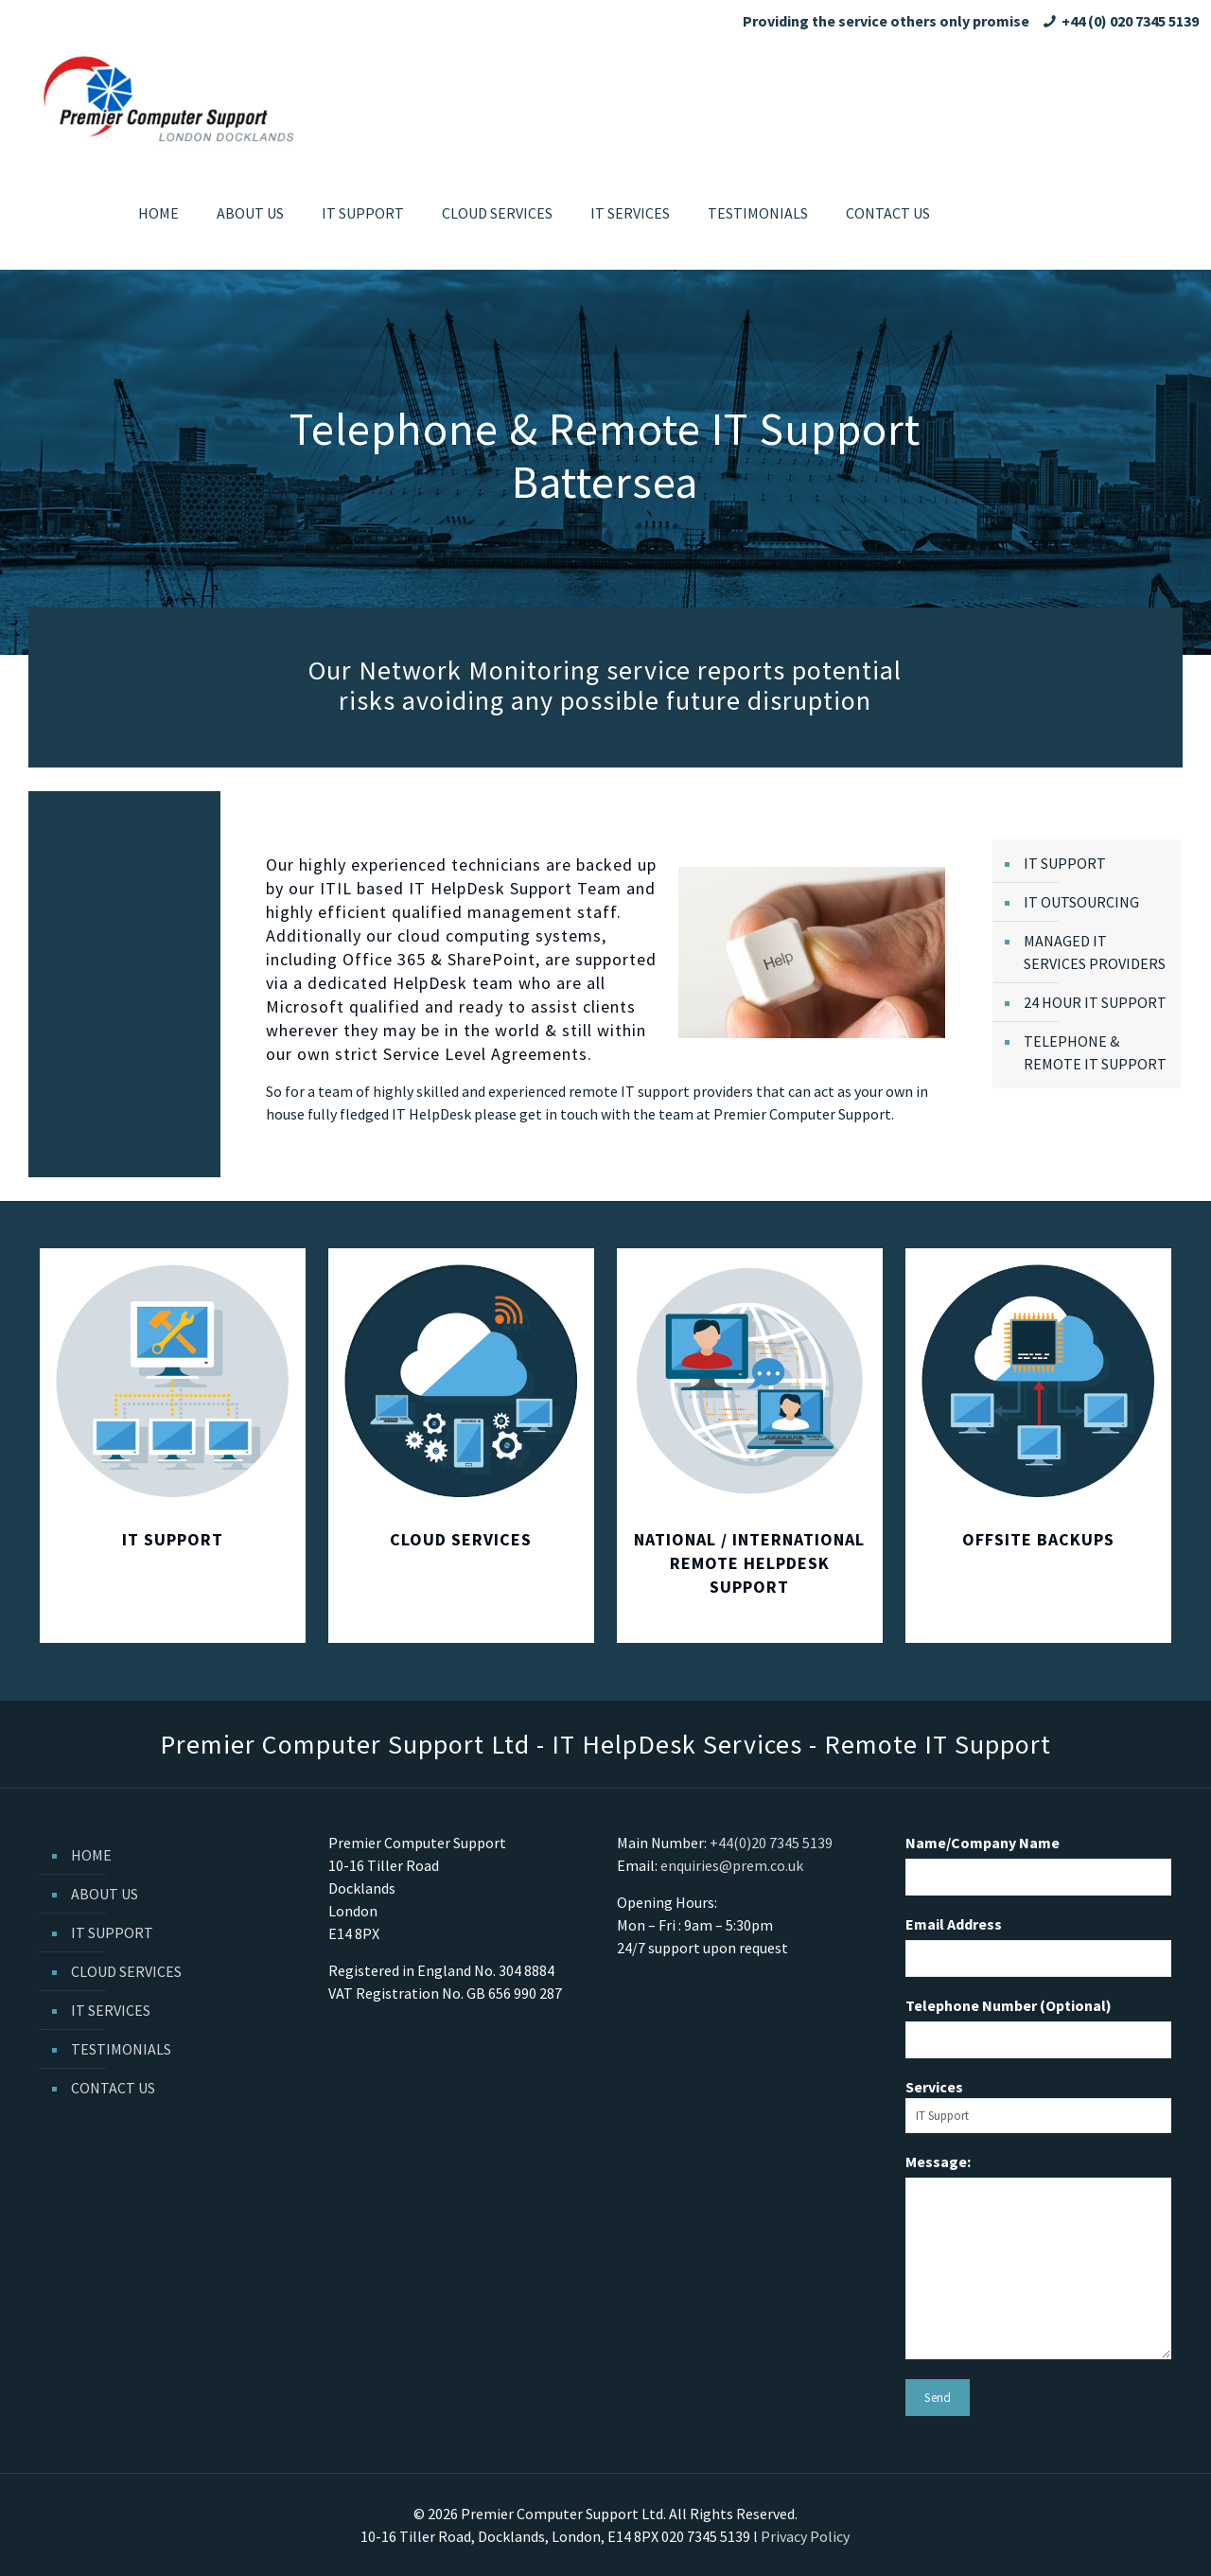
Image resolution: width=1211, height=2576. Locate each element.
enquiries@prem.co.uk (731, 1865)
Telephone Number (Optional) (1008, 2005)
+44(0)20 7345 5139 (771, 1842)
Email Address (953, 1923)
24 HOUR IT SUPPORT (1095, 1002)
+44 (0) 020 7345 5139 (1130, 20)
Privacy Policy (805, 2536)
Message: (938, 2161)
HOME (91, 1854)
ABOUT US (104, 1893)
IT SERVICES (110, 2010)
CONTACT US (113, 2087)
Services (1038, 2105)
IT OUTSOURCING (1081, 901)
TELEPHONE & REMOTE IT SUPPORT (1095, 1052)
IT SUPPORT (1065, 863)
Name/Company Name (982, 1842)
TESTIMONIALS (121, 2048)
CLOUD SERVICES (126, 1971)
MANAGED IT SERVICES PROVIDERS (1095, 952)
